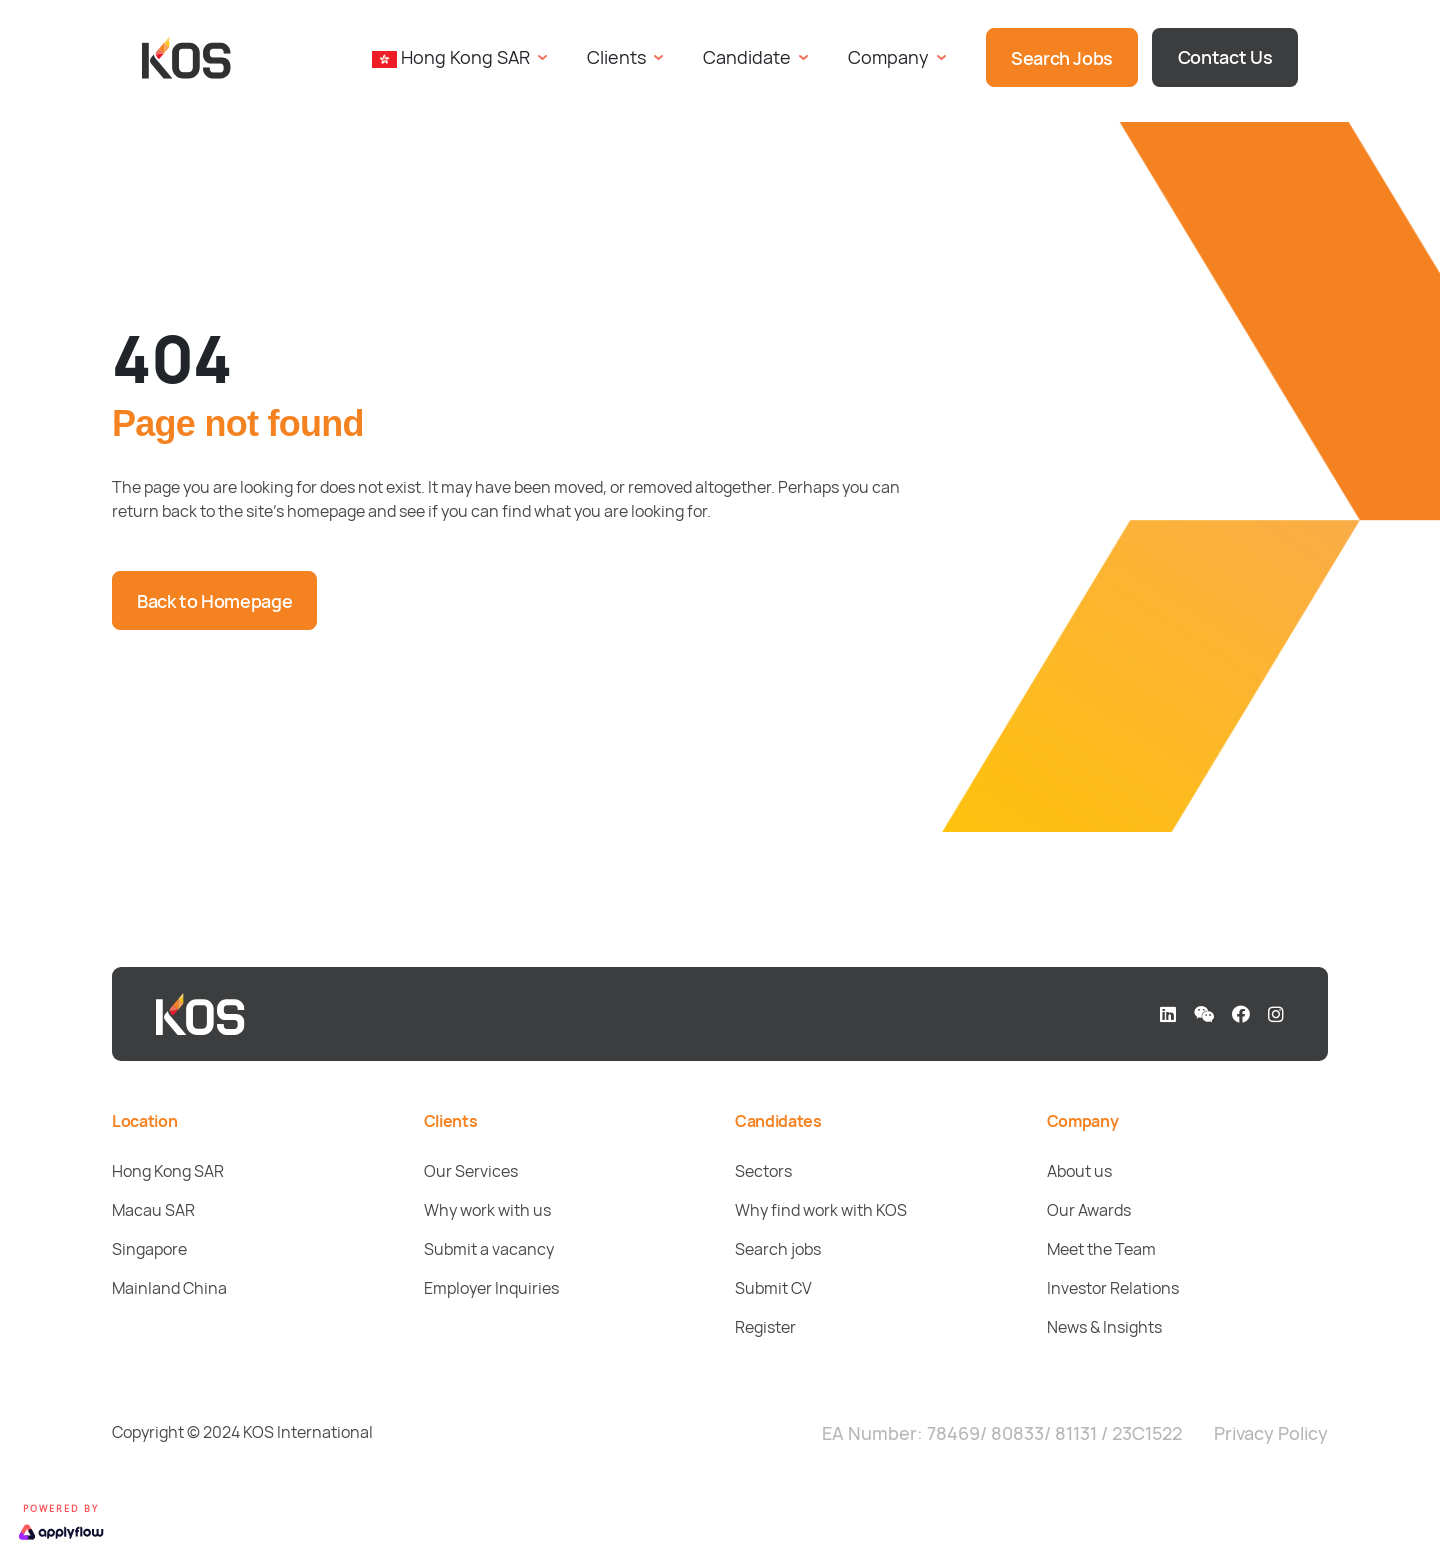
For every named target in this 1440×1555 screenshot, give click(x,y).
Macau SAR (153, 1210)
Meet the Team (1101, 1249)
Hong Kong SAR (168, 1171)
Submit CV (773, 1288)
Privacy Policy (1271, 1433)
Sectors (763, 1171)
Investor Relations (1113, 1288)
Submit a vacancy (489, 1249)
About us (1079, 1171)
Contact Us (1225, 57)
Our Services (471, 1171)
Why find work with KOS (821, 1210)
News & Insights (1104, 1327)
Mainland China (169, 1288)
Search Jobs (1062, 58)
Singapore (149, 1249)
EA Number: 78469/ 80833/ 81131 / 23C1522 (1002, 1433)
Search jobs (778, 1249)
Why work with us (487, 1210)
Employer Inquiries (491, 1288)
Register (765, 1327)
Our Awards (1089, 1210)
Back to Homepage (214, 601)
